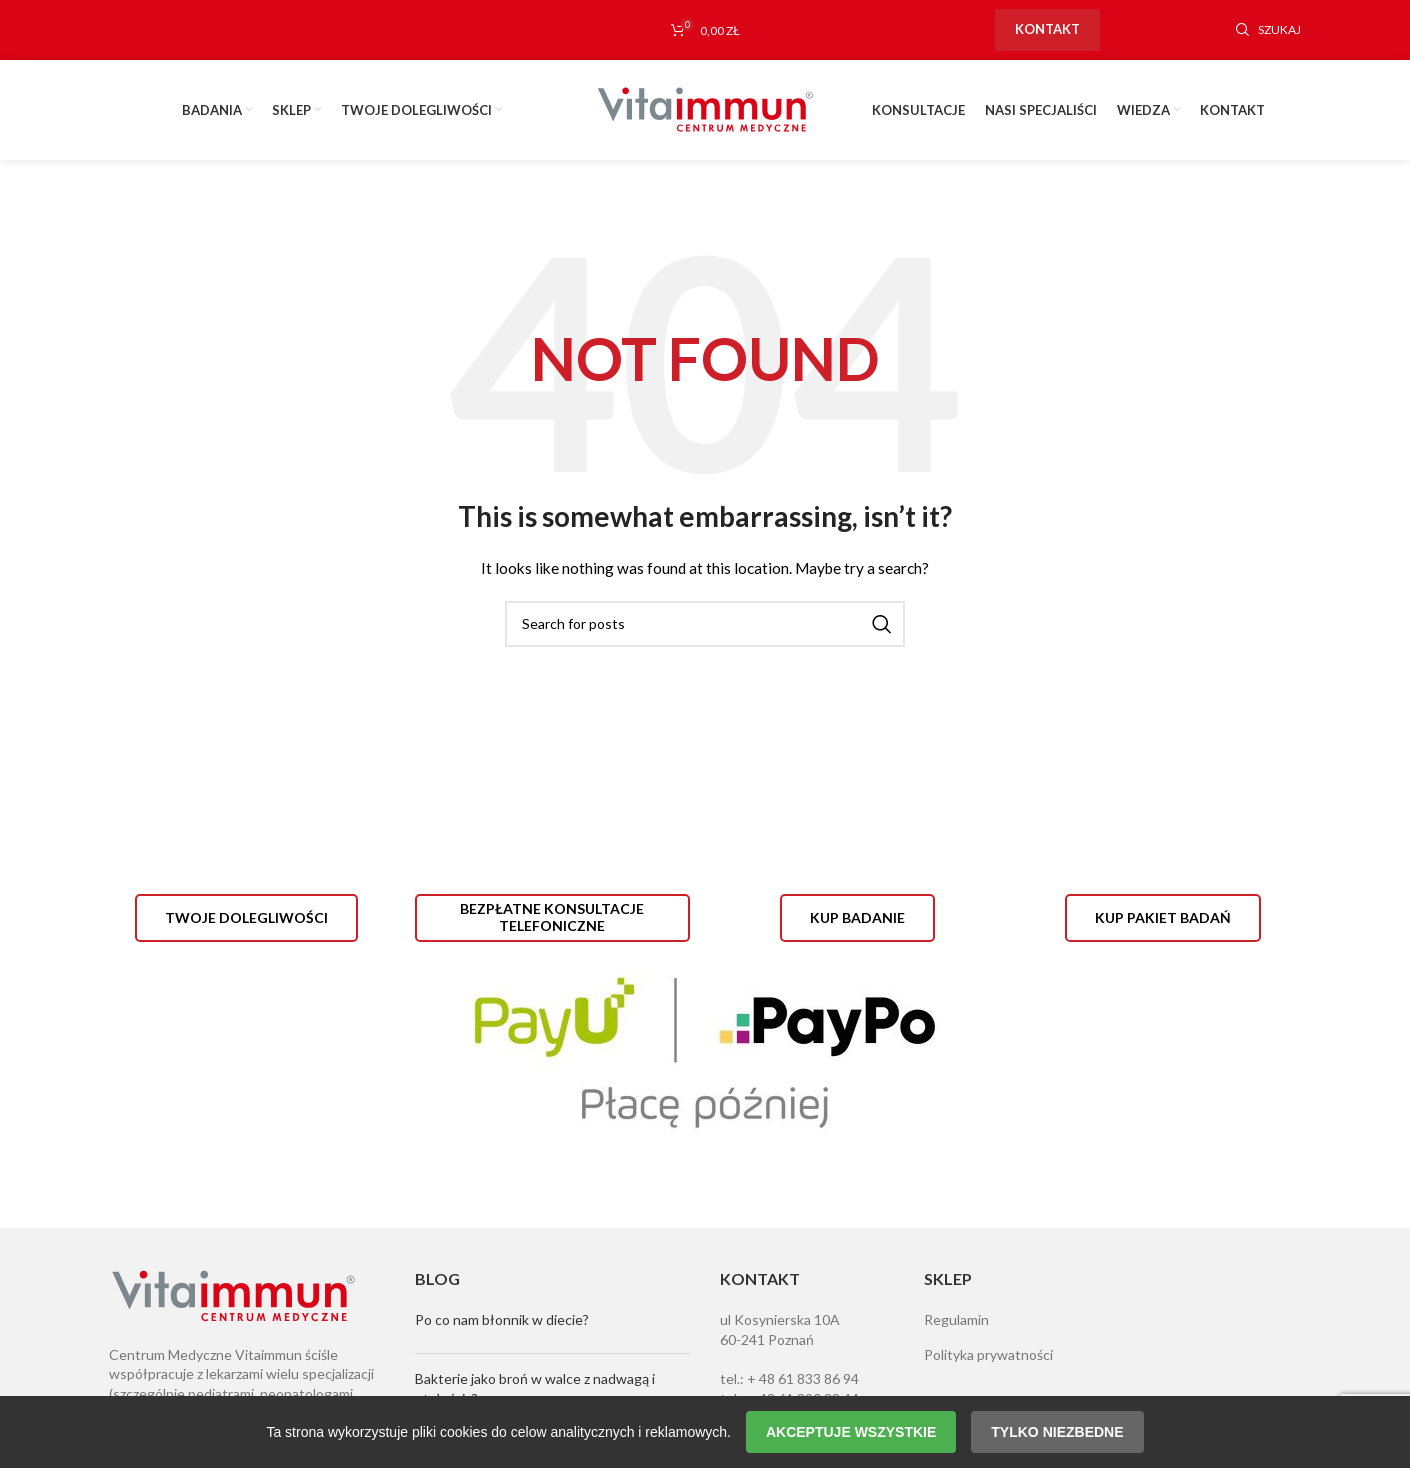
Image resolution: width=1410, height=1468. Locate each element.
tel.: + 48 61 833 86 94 (789, 1378)
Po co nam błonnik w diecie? (502, 1319)
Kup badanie (857, 917)
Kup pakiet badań (1163, 917)
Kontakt (1047, 29)
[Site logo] (705, 108)
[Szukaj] (1268, 30)
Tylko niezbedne (1057, 1432)
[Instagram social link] (1168, 30)
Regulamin (956, 1319)
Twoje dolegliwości (246, 917)
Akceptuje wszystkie (851, 1432)
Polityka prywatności (988, 1354)
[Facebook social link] (1136, 30)
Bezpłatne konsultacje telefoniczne (552, 917)
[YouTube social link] (1200, 30)
